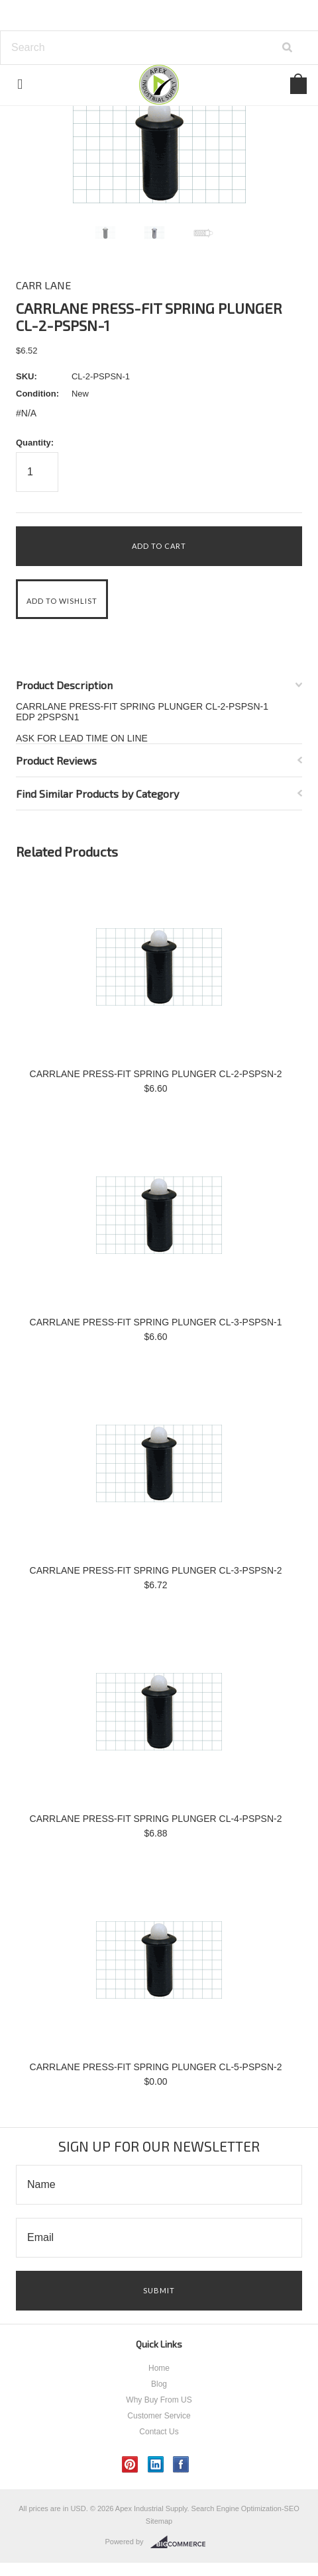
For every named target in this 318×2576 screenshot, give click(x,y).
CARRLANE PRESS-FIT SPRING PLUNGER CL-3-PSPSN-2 (156, 1570)
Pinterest (130, 2464)
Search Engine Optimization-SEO (245, 2508)
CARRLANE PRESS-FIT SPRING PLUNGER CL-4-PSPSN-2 (156, 1818)
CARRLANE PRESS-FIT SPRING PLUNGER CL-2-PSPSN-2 (156, 1074)
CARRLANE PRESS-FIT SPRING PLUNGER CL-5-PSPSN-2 (156, 2067)
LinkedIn (156, 2464)
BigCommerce (181, 2542)
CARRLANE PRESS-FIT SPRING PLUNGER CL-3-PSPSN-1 (156, 1322)
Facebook (181, 2464)
